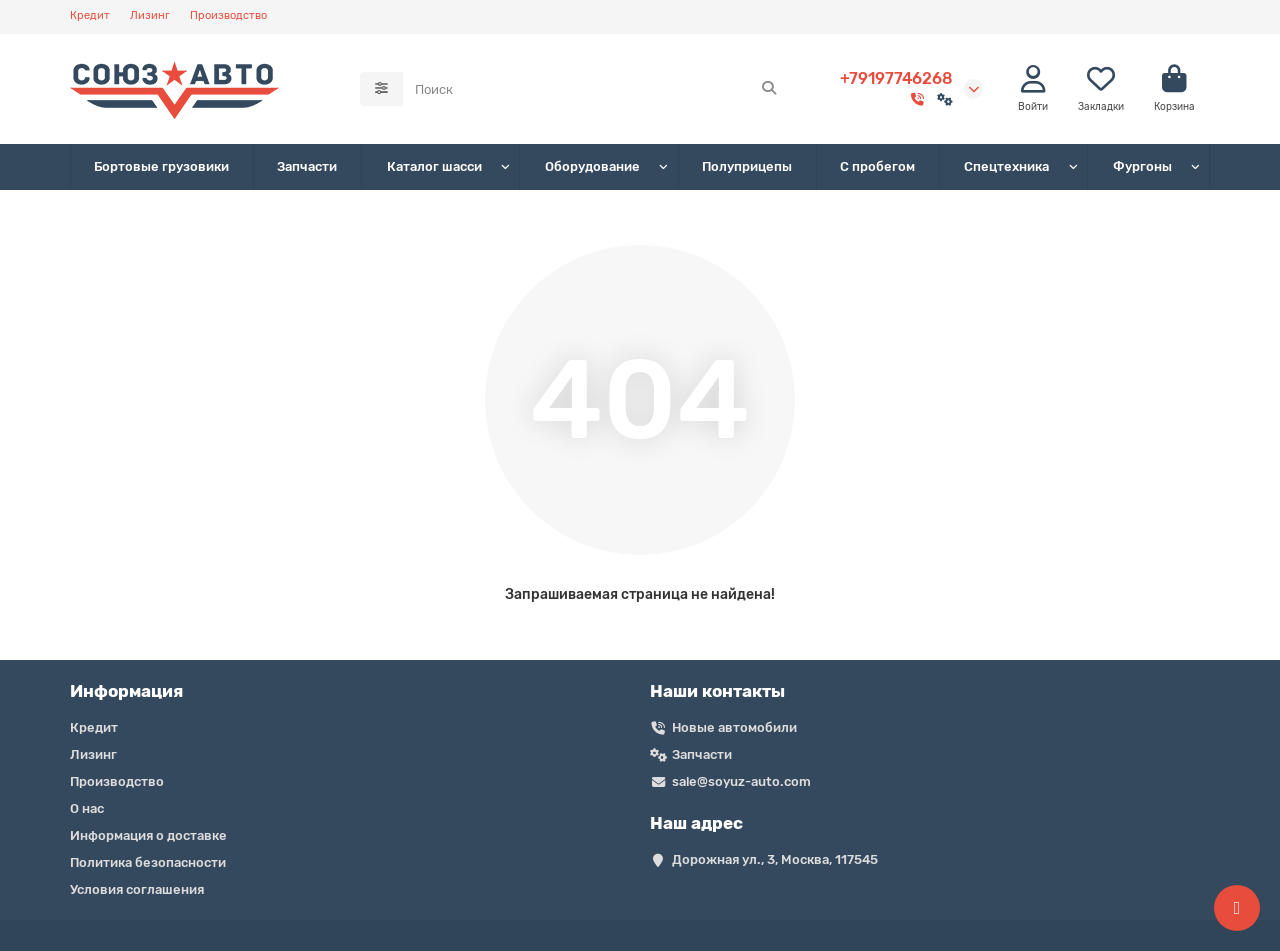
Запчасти (307, 166)
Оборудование (592, 166)
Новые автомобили (734, 727)
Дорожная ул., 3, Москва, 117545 (775, 859)
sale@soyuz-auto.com (741, 781)
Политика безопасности (148, 862)
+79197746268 (896, 78)
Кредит (90, 15)
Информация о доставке (148, 835)
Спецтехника (1006, 166)
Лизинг (150, 15)
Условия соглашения (137, 889)
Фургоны (1142, 166)
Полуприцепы (747, 166)
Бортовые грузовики (161, 166)
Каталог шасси (434, 166)
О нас (87, 808)
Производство (228, 15)
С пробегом (877, 166)
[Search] (596, 89)
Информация (126, 691)
